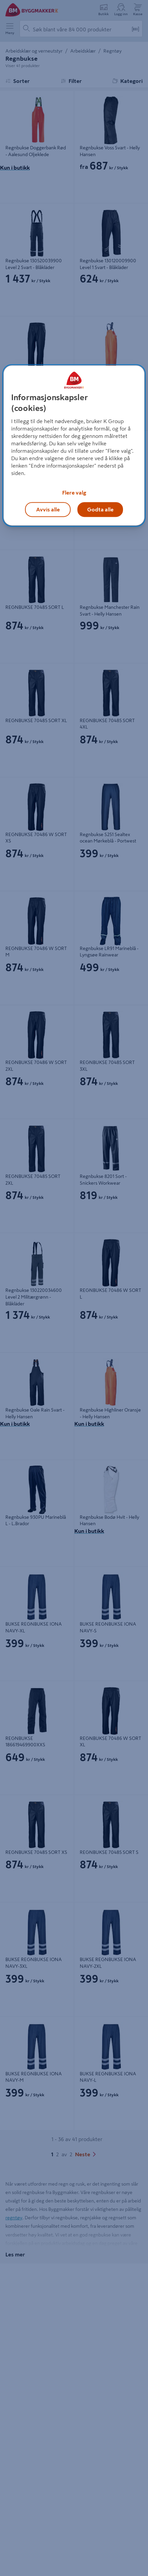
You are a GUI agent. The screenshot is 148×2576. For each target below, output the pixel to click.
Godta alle (100, 509)
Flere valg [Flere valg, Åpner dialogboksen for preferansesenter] (74, 492)
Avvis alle (48, 509)
